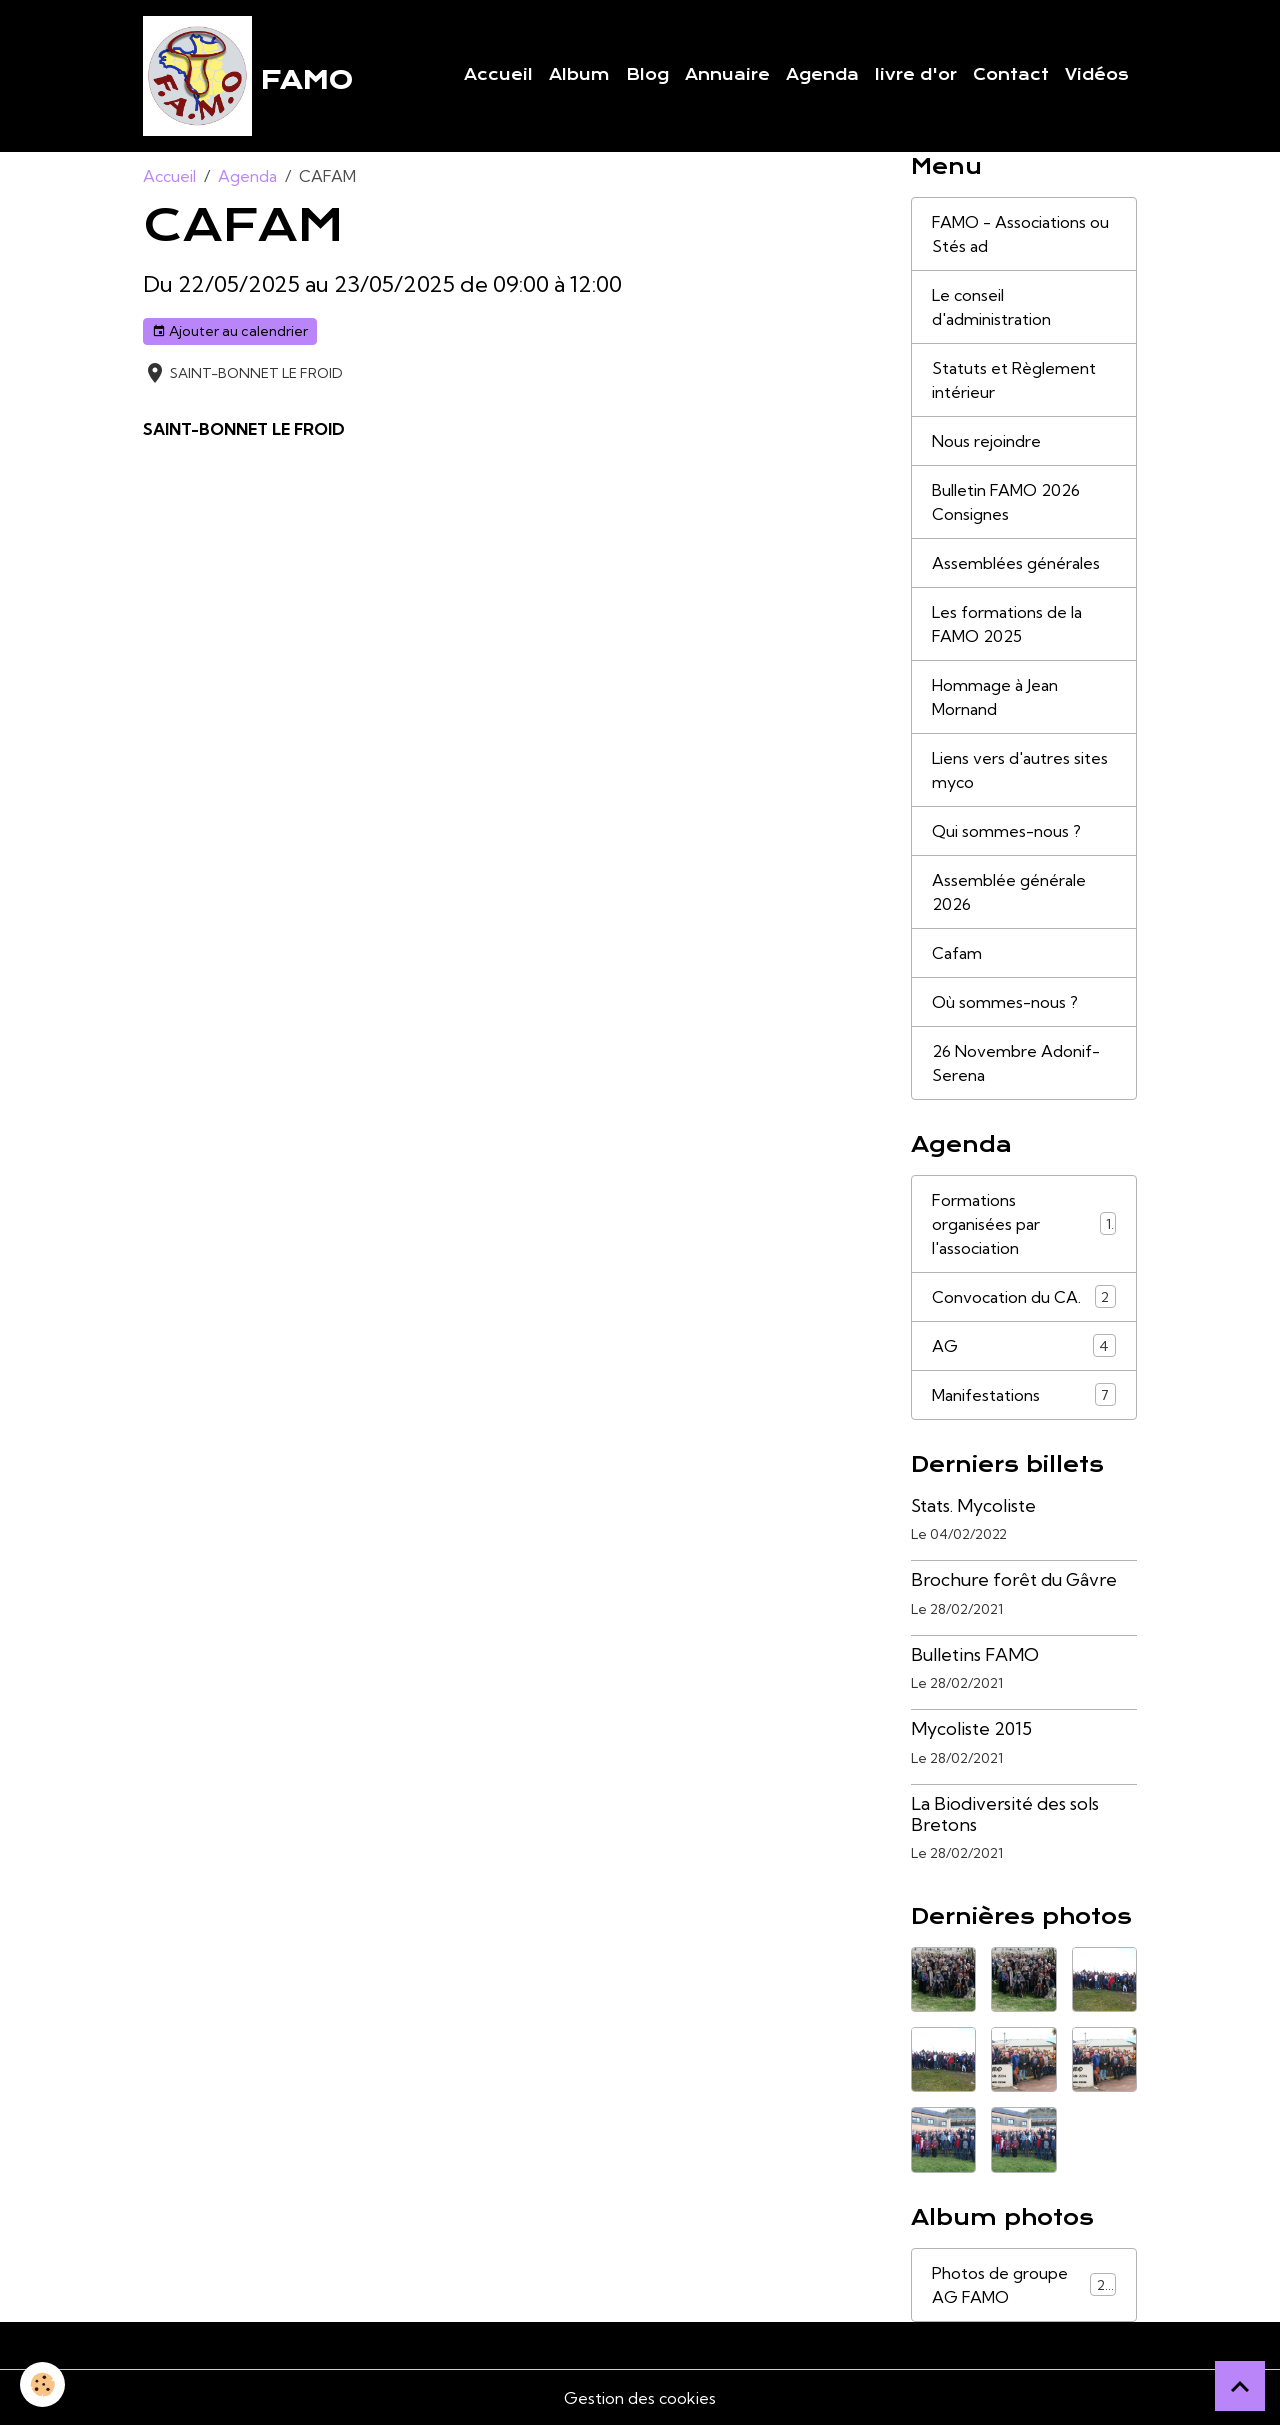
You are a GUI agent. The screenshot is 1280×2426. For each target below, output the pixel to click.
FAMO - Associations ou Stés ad (1020, 234)
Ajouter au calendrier (230, 331)
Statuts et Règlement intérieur (1014, 380)
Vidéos (1097, 75)
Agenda (822, 75)
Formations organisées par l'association (1024, 1224)
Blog (647, 75)
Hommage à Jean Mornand (995, 697)
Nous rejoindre (986, 441)
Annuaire (727, 75)
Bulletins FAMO (975, 1654)
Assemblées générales (1016, 563)
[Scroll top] (1240, 2386)
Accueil (498, 75)
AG (1024, 1345)
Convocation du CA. (1024, 1296)
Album (579, 75)
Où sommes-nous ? (1005, 1002)
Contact (1011, 75)
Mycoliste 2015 (971, 1728)
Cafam (957, 953)
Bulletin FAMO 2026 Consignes (1006, 502)
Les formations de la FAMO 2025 (1007, 624)
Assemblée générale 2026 (1009, 892)
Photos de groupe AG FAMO (1024, 2285)
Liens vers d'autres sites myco (1020, 770)
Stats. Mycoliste (973, 1505)
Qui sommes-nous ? (1006, 831)
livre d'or (916, 75)
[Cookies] (42, 2384)
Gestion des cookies (640, 2398)
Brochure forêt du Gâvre (1014, 1579)
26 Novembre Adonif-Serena (1016, 1063)
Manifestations (1024, 1394)
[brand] (248, 76)
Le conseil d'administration (991, 307)
